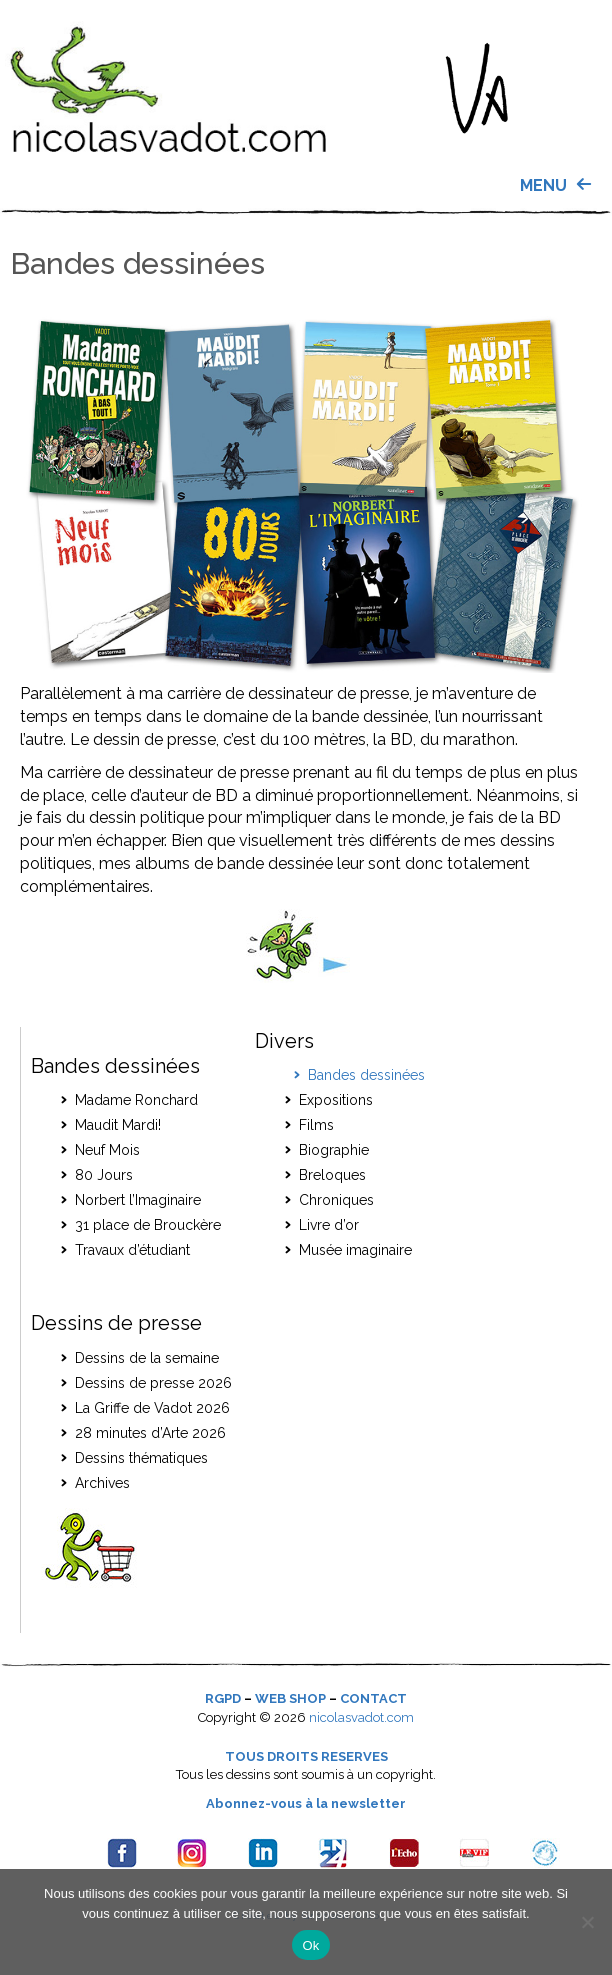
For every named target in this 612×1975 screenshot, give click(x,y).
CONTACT (373, 1698)
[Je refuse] (587, 1922)
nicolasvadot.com (361, 1717)
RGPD (223, 1698)
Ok (310, 1945)
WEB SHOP (290, 1698)
